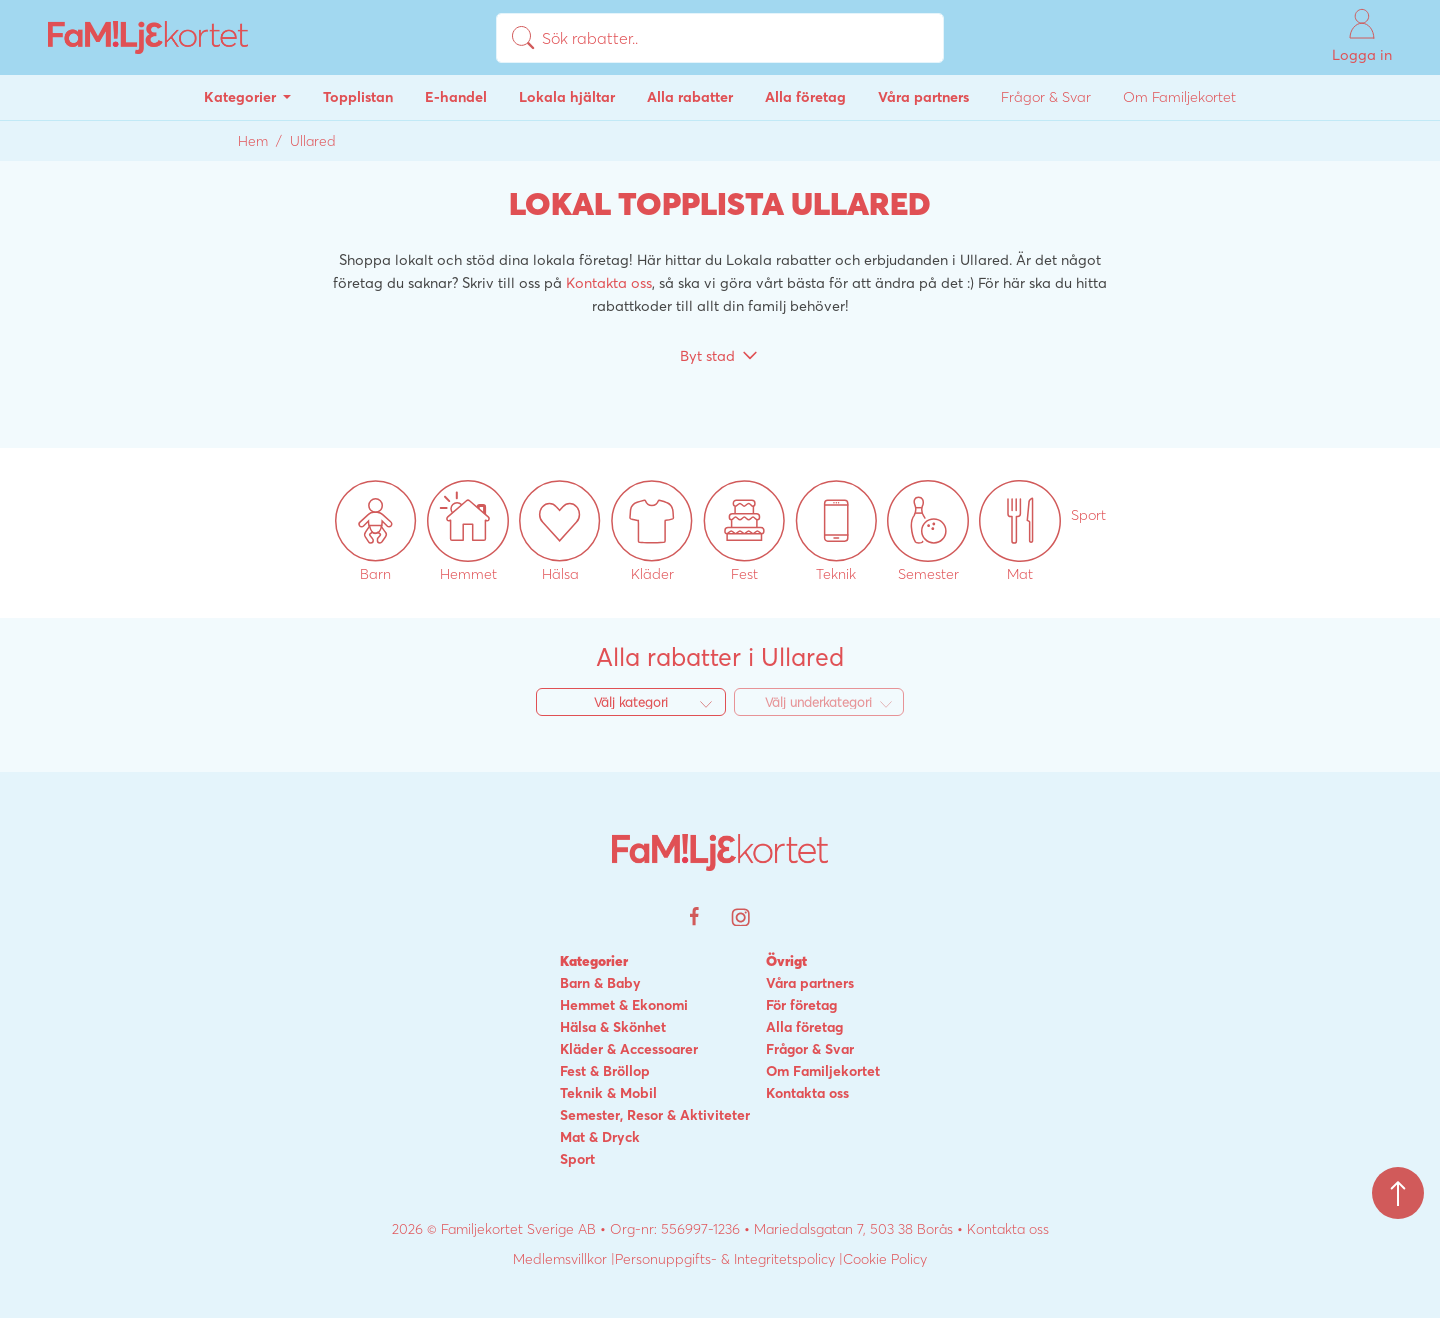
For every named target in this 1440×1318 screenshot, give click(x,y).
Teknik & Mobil (608, 1093)
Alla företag (805, 97)
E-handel (456, 97)
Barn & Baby (600, 983)
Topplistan (358, 97)
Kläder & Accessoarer (629, 1049)
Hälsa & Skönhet (613, 1027)
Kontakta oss (609, 282)
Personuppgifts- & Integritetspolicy (725, 1259)
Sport (577, 1159)
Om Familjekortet (1179, 97)
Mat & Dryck (600, 1137)
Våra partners (923, 97)
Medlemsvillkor (560, 1259)
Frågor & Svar (1046, 97)
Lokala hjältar (567, 97)
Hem (253, 141)
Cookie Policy (885, 1259)
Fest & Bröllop (605, 1071)
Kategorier (242, 97)
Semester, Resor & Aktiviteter (655, 1115)
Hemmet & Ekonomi (624, 1005)
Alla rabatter (690, 97)
